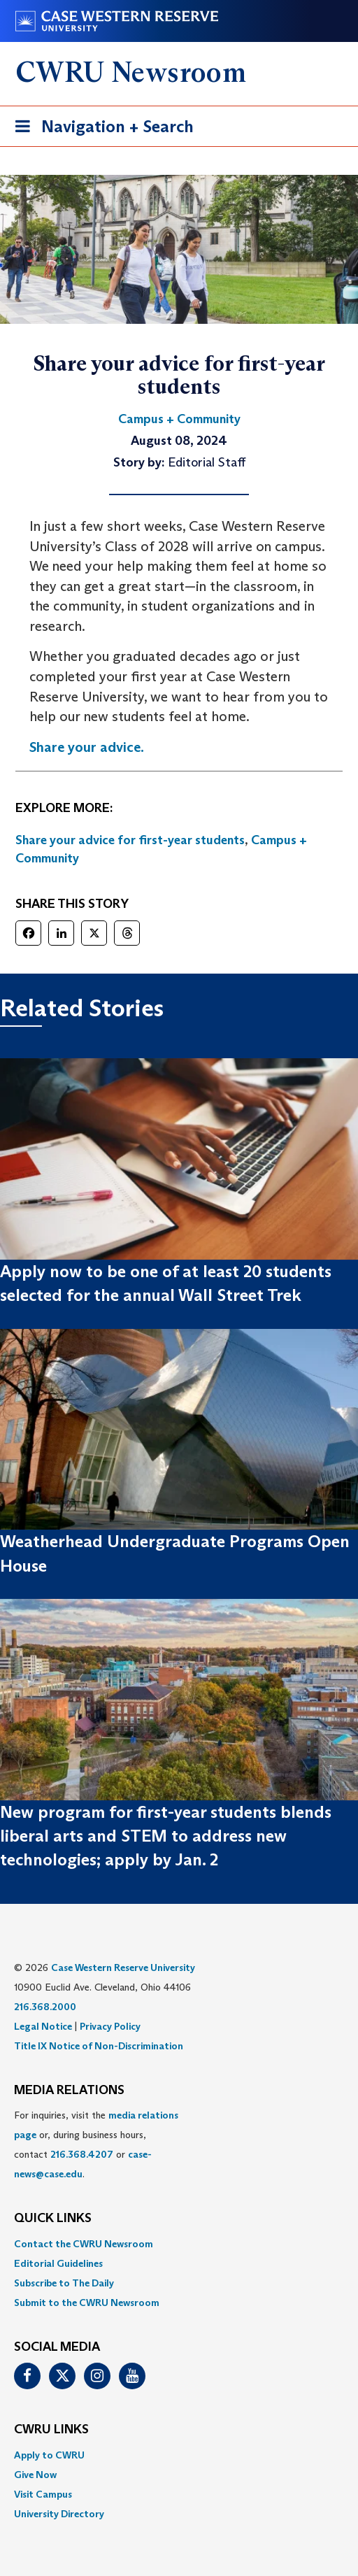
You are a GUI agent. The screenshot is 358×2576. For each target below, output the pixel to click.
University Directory (59, 2513)
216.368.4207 (81, 2154)
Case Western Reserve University (123, 1967)
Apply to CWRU (49, 2455)
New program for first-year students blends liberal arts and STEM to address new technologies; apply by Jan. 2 (165, 1836)
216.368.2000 (45, 2006)
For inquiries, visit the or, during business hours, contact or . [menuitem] (96, 2144)
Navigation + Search (100, 129)
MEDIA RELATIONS (69, 2091)
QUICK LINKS (53, 2219)
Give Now (35, 2474)
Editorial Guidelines (58, 2263)
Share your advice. (86, 747)
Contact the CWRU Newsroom (83, 2243)
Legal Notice (43, 2026)
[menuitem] (179, 2244)
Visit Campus (43, 2494)
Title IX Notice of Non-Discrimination (98, 2046)
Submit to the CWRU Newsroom (86, 2302)
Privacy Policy (110, 2026)
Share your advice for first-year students (130, 840)
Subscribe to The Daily (64, 2283)
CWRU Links (51, 2430)
